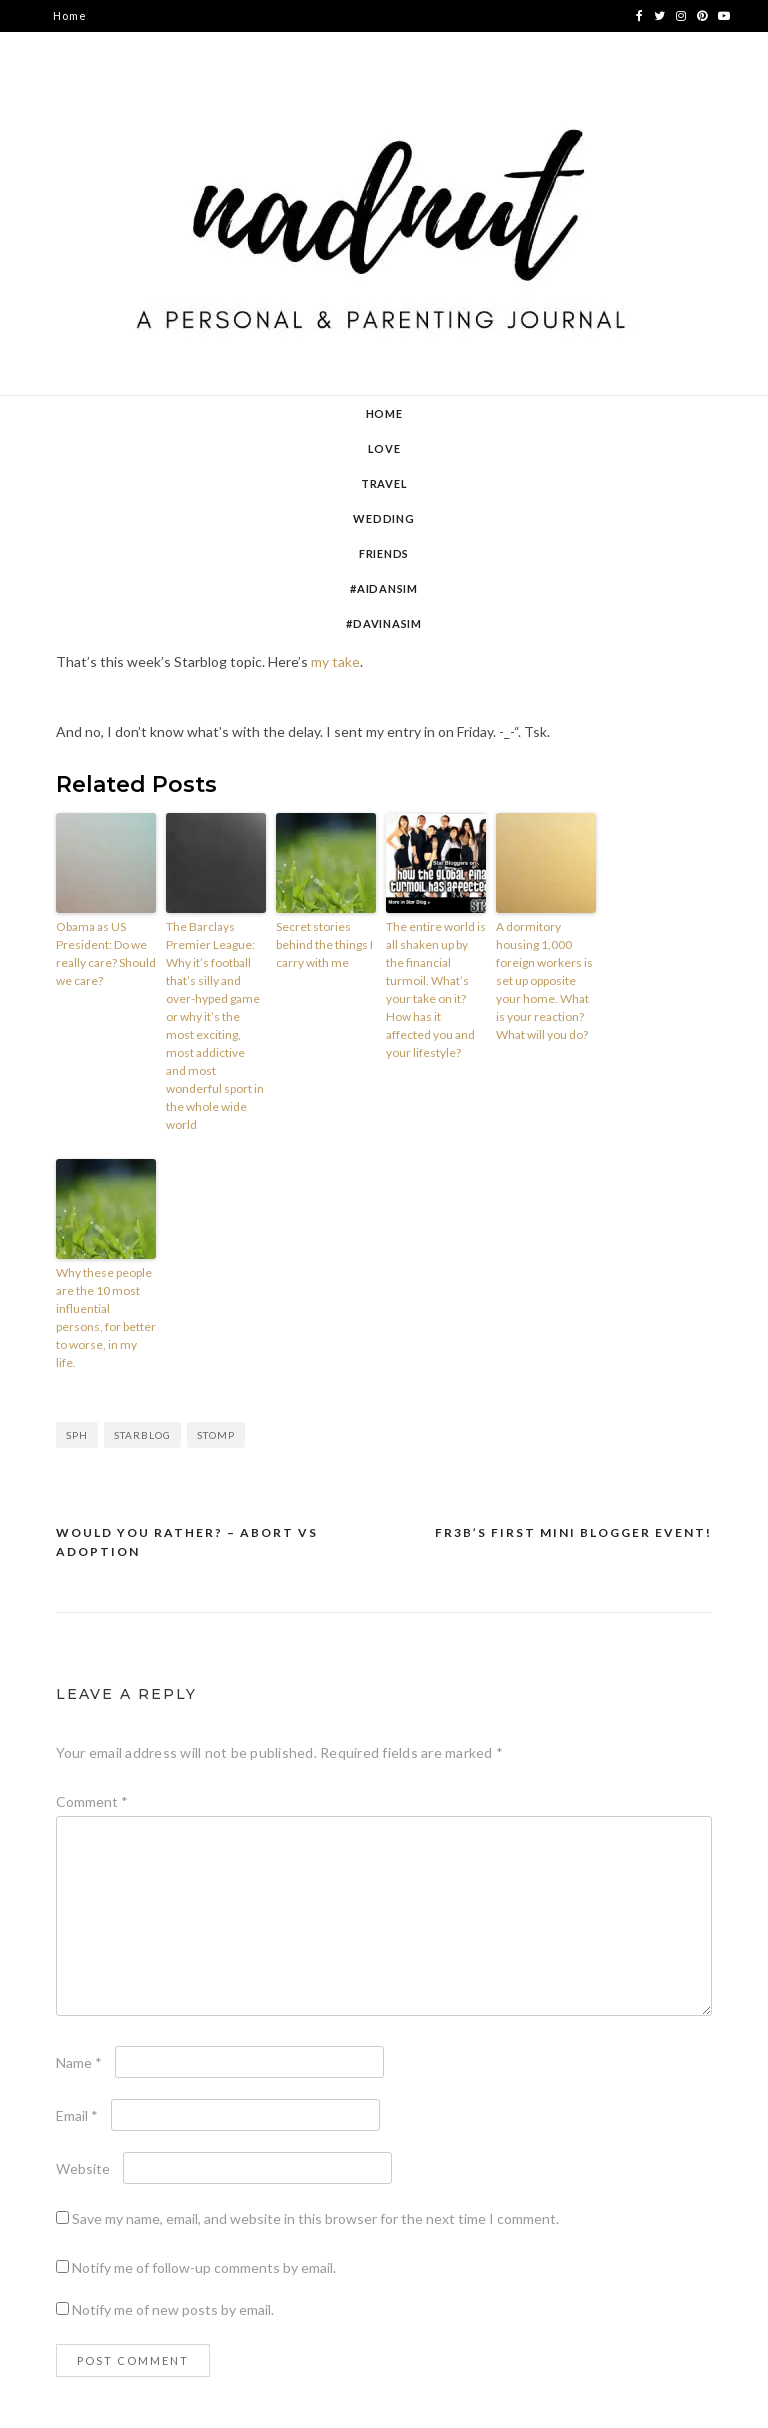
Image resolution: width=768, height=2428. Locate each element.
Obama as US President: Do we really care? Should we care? (106, 953)
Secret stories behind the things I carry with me (324, 944)
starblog (142, 1435)
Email (77, 2115)
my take (335, 661)
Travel (384, 483)
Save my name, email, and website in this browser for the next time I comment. (315, 2218)
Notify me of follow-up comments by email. (204, 2267)
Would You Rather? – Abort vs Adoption (187, 1542)
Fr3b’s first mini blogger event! (573, 1532)
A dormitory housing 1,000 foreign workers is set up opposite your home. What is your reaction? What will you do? (544, 980)
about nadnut (92, 47)
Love (384, 448)
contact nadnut (98, 79)
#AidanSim (384, 588)
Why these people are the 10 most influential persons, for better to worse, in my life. (106, 1317)
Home (69, 15)
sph (77, 1435)
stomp (216, 1435)
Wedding (383, 518)
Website (83, 2168)
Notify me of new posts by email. (173, 2309)
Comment (92, 1801)
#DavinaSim (384, 623)
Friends (384, 553)
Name (79, 2062)
